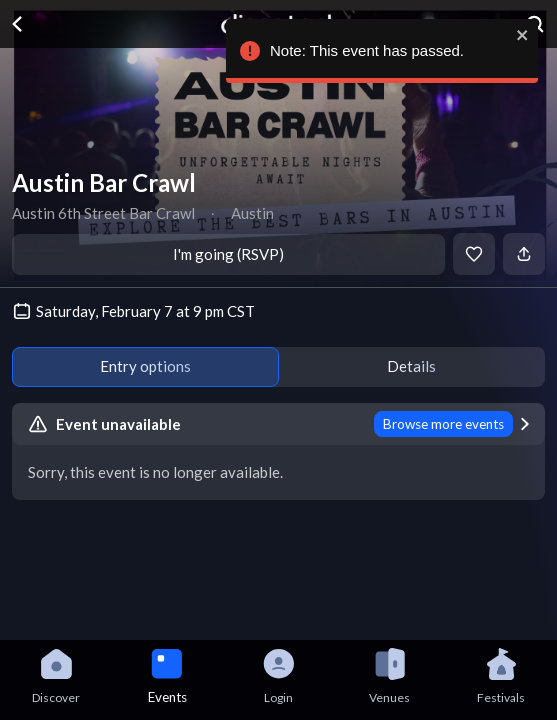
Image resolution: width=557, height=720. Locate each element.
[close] (518, 35)
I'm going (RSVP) (228, 254)
